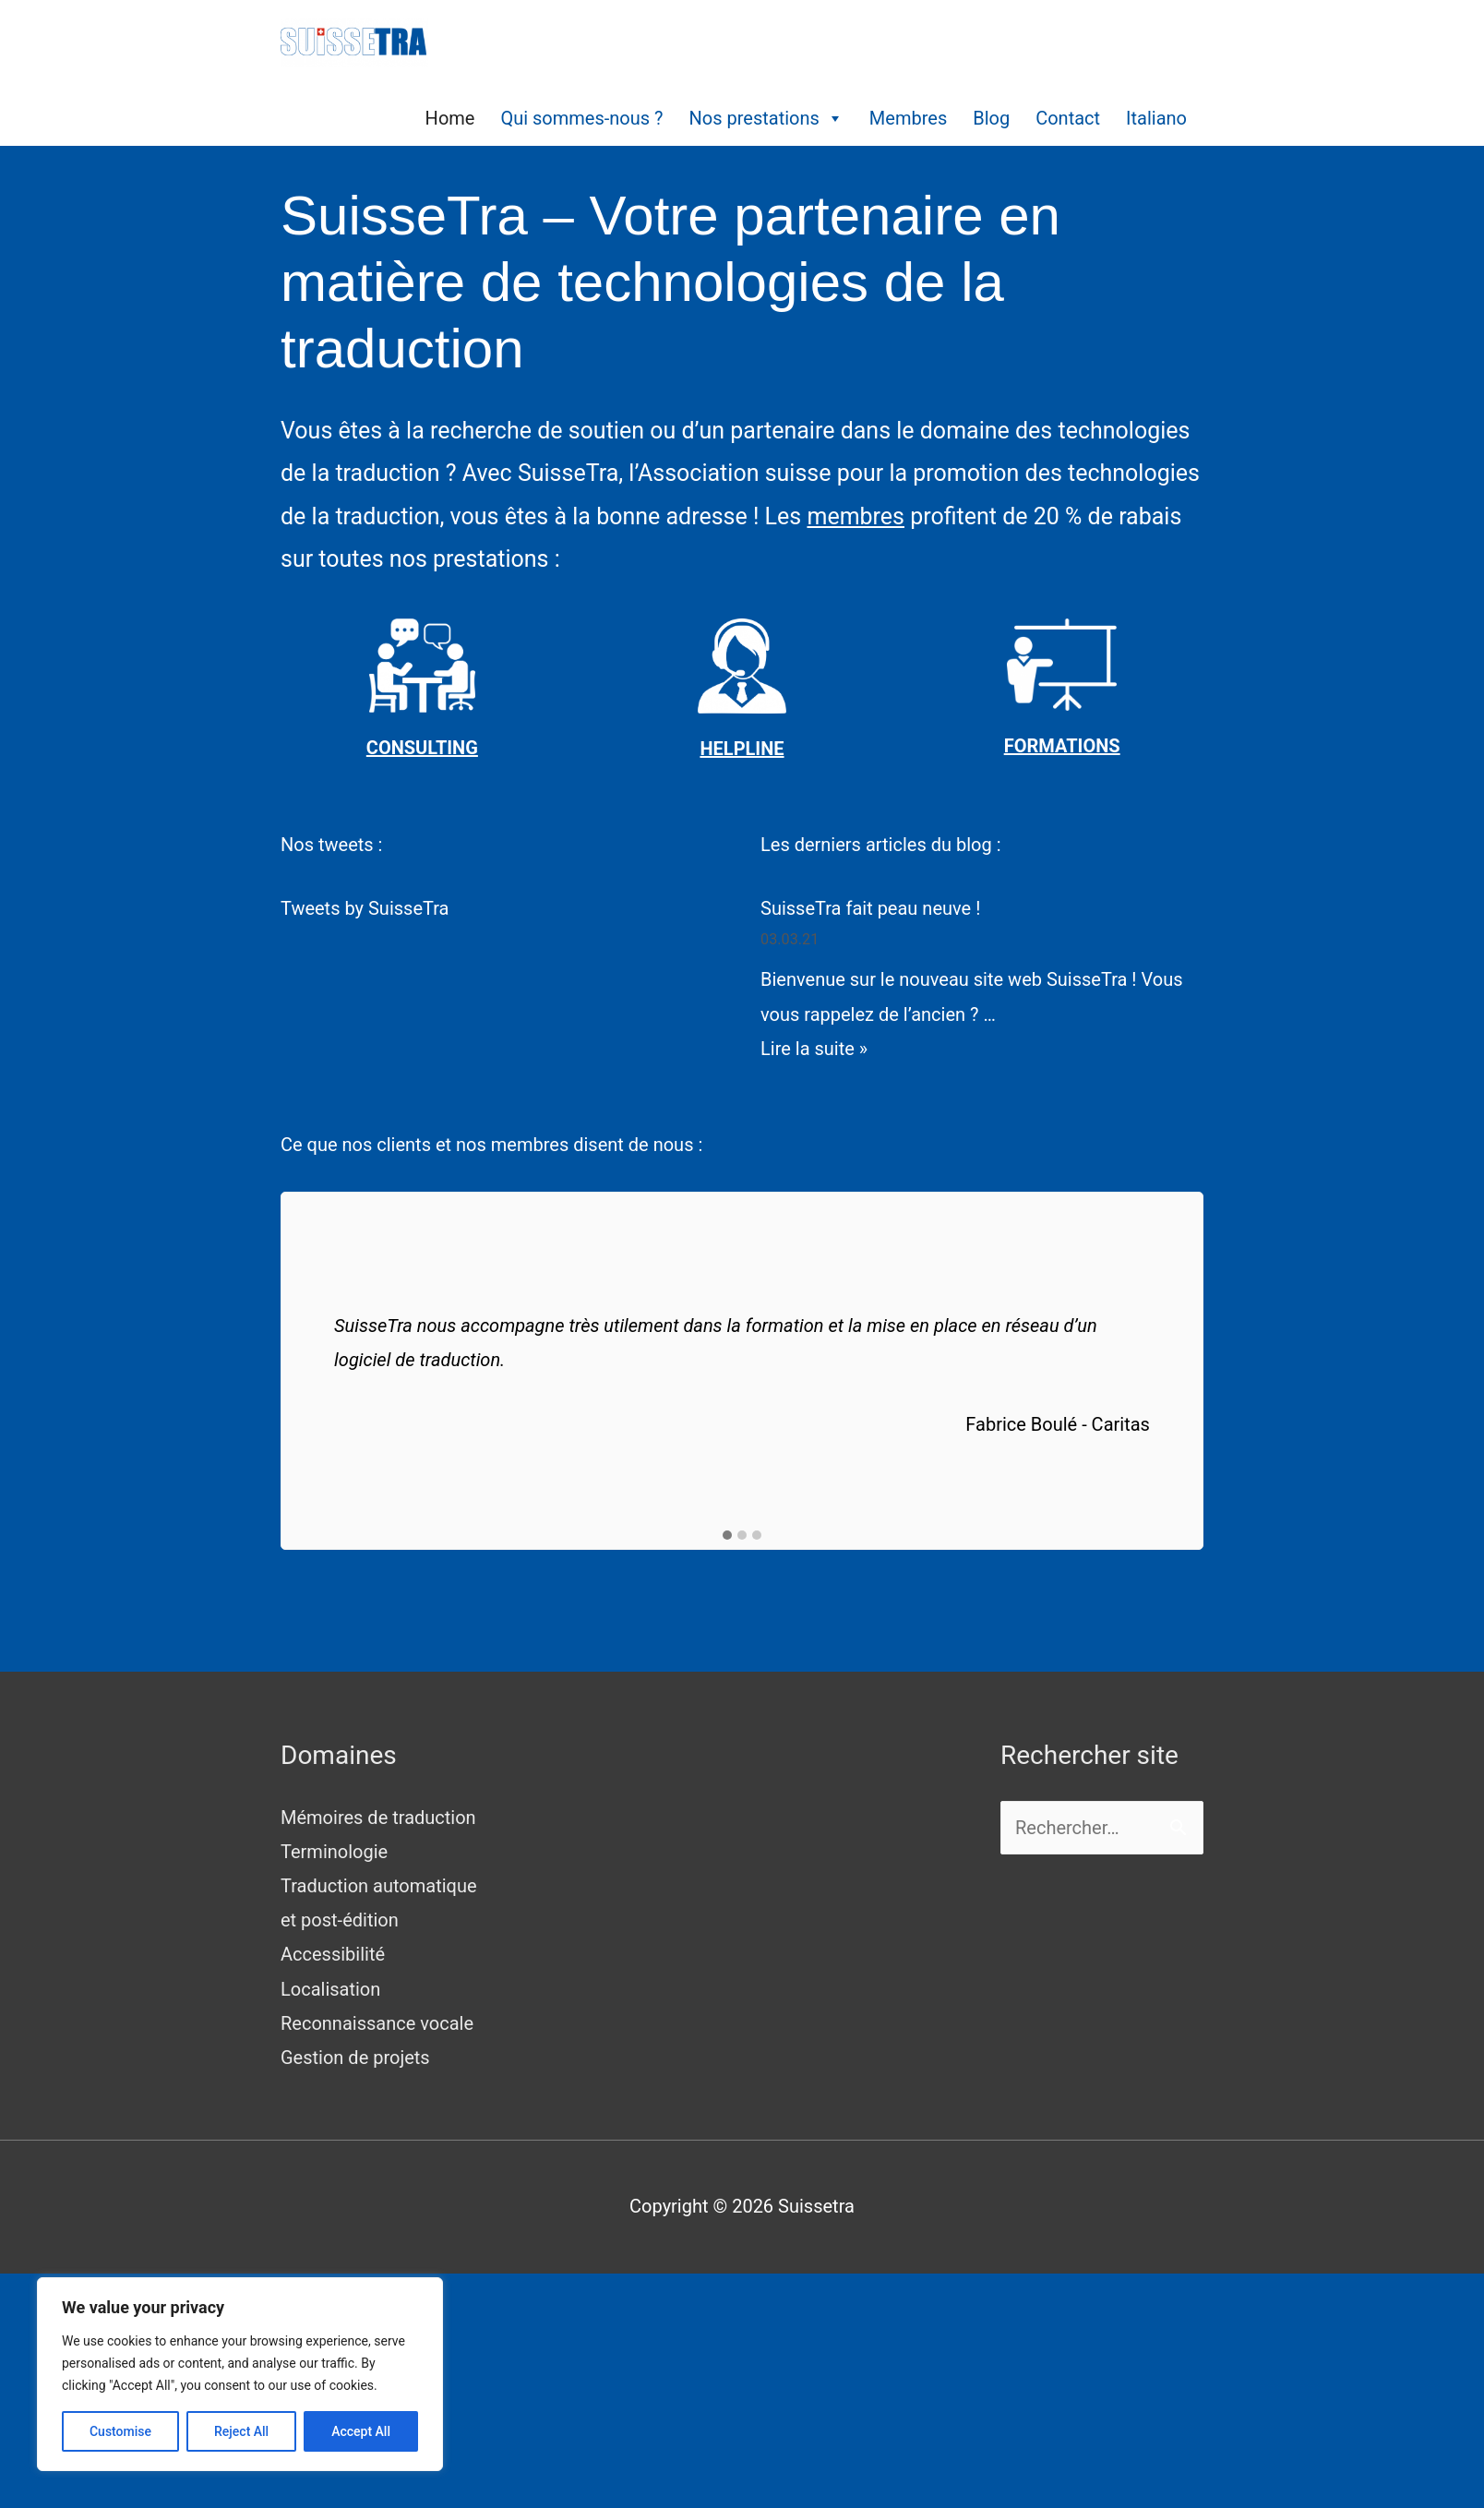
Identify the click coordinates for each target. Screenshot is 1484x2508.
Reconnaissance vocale (377, 2023)
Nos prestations (766, 118)
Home (450, 118)
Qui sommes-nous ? (581, 118)
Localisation (330, 1989)
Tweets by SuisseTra (365, 908)
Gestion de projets (355, 2057)
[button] (727, 1536)
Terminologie (334, 1852)
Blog (991, 118)
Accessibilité (333, 1954)
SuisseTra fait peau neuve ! (870, 908)
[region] (240, 2374)
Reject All (241, 2431)
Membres (908, 118)
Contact (1067, 118)
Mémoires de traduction (378, 1817)
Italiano (1156, 118)
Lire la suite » (814, 1049)
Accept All (360, 2431)
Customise (120, 2431)
